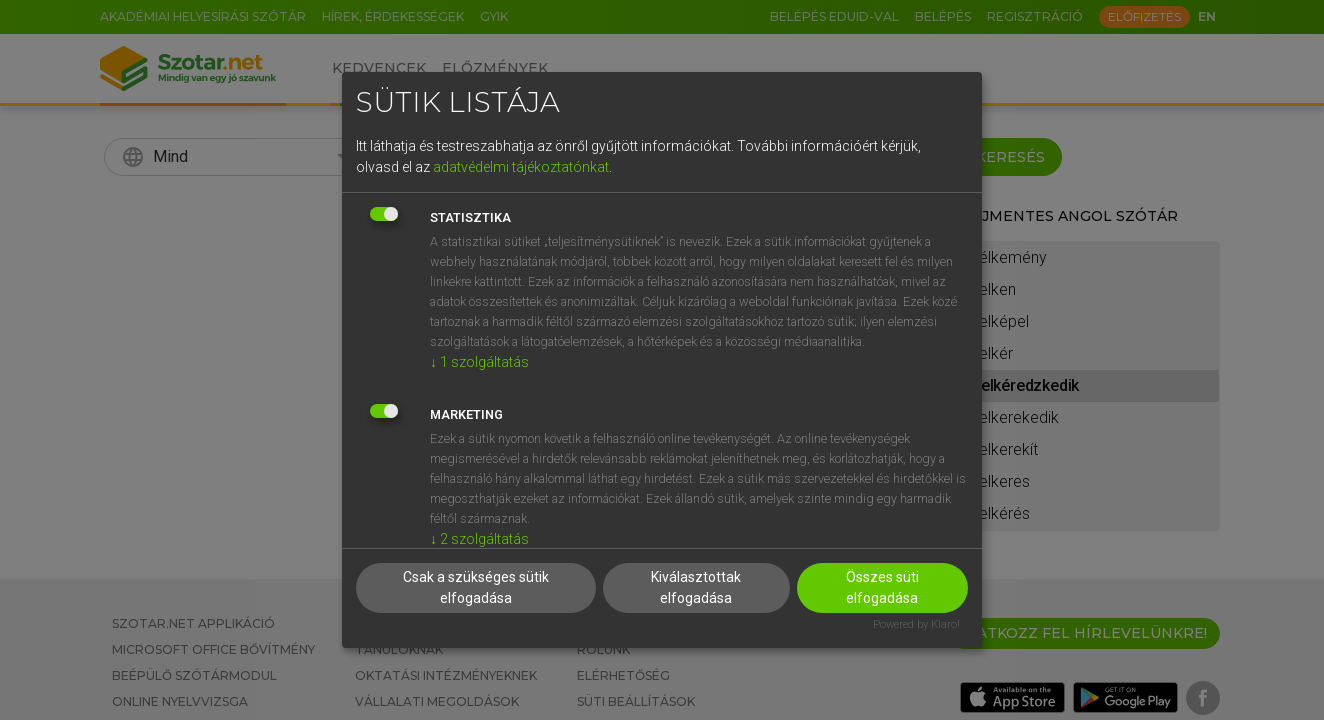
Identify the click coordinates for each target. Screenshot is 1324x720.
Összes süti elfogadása (882, 587)
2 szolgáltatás (479, 539)
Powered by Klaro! (916, 624)
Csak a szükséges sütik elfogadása (476, 587)
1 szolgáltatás (479, 362)
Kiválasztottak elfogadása (696, 587)
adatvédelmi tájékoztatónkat (521, 167)
